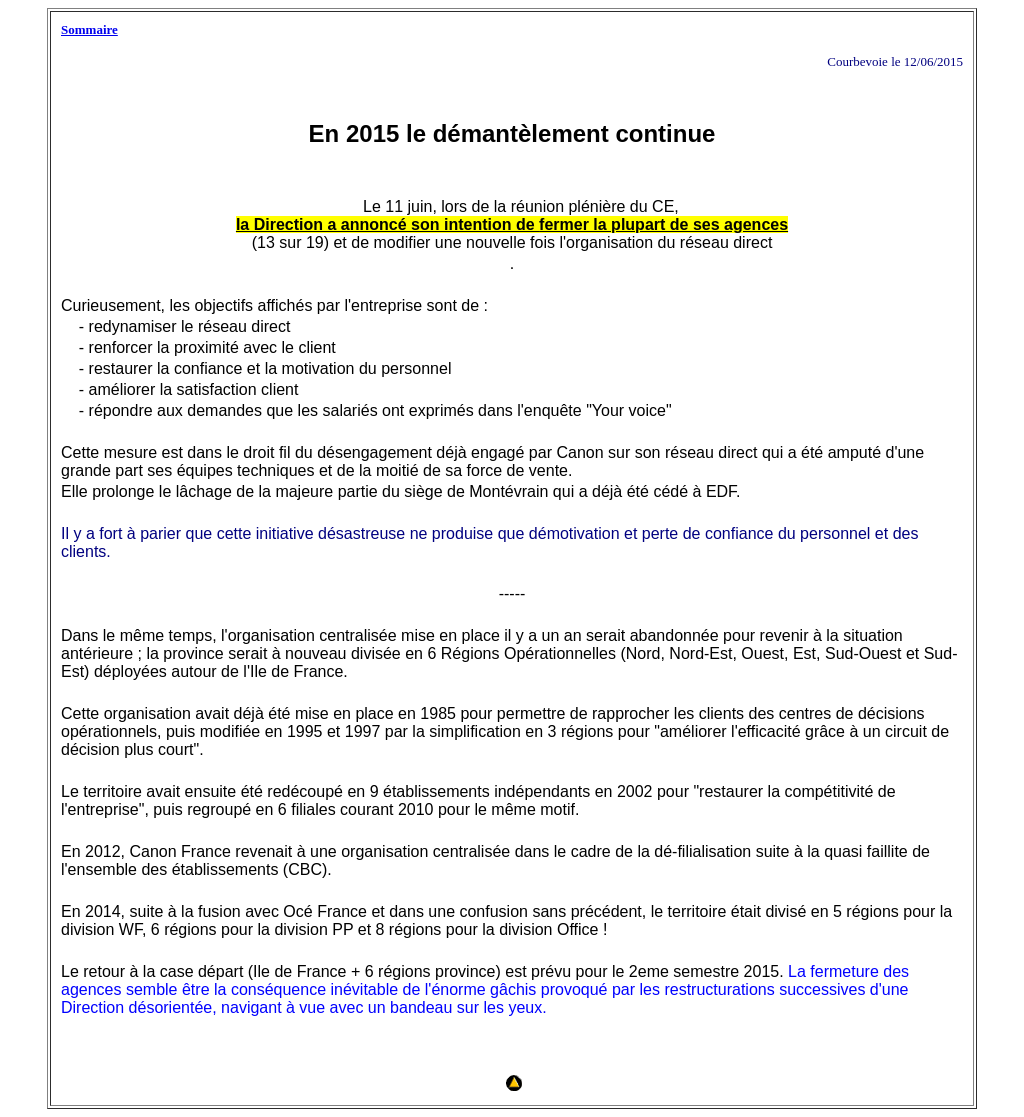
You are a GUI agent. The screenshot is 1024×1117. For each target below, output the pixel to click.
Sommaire (89, 29)
